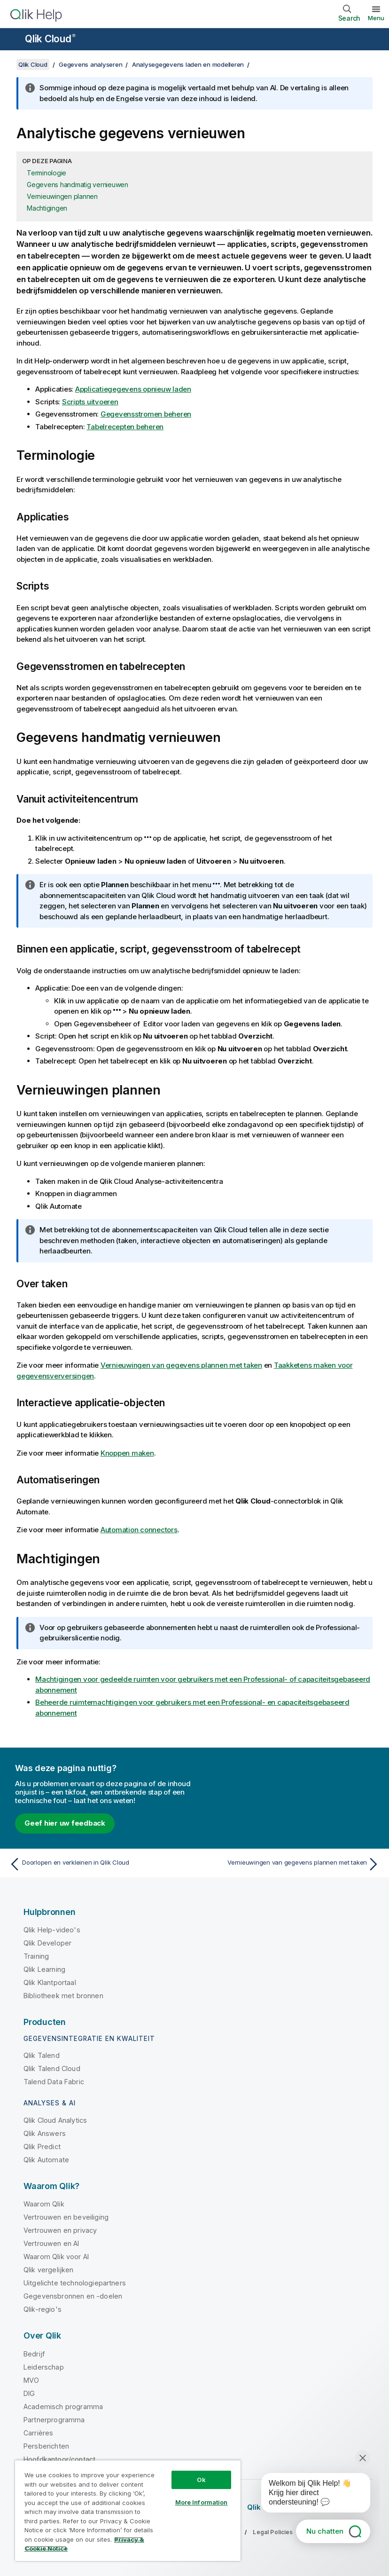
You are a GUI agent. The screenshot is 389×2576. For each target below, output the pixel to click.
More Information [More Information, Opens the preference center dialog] (201, 2502)
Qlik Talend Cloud (51, 2068)
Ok (201, 2479)
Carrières (38, 2433)
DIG (29, 2393)
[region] (128, 2510)
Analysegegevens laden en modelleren (188, 64)
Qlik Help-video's (51, 1930)
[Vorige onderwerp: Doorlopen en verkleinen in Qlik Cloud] (99, 1864)
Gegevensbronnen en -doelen (72, 2296)
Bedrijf (34, 2354)
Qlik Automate (46, 2160)
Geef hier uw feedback (64, 1823)
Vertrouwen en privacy (60, 2230)
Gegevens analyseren (90, 64)
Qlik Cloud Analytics (55, 2120)
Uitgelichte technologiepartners (74, 2283)
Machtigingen (47, 208)
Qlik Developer (47, 1943)
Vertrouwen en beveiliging (66, 2217)
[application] (309, 2495)
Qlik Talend (41, 2055)
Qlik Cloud (50, 39)
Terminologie (46, 173)
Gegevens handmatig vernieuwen (77, 185)
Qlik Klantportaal (49, 1982)
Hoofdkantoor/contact (59, 2459)
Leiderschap (43, 2367)
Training (36, 1956)
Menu (376, 18)
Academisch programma (63, 2407)
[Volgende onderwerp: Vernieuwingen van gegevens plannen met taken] (290, 1864)
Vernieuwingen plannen (62, 196)
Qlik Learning (44, 1969)
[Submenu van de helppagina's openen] (13, 40)
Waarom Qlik (43, 2204)
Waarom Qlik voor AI (56, 2257)
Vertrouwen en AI (51, 2243)
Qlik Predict (42, 2147)
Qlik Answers (44, 2133)
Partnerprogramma (54, 2420)
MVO (31, 2380)
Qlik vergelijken (48, 2270)
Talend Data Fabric (53, 2082)
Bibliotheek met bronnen (63, 1996)
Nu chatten (324, 2531)
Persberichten (46, 2446)
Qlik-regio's (42, 2309)
